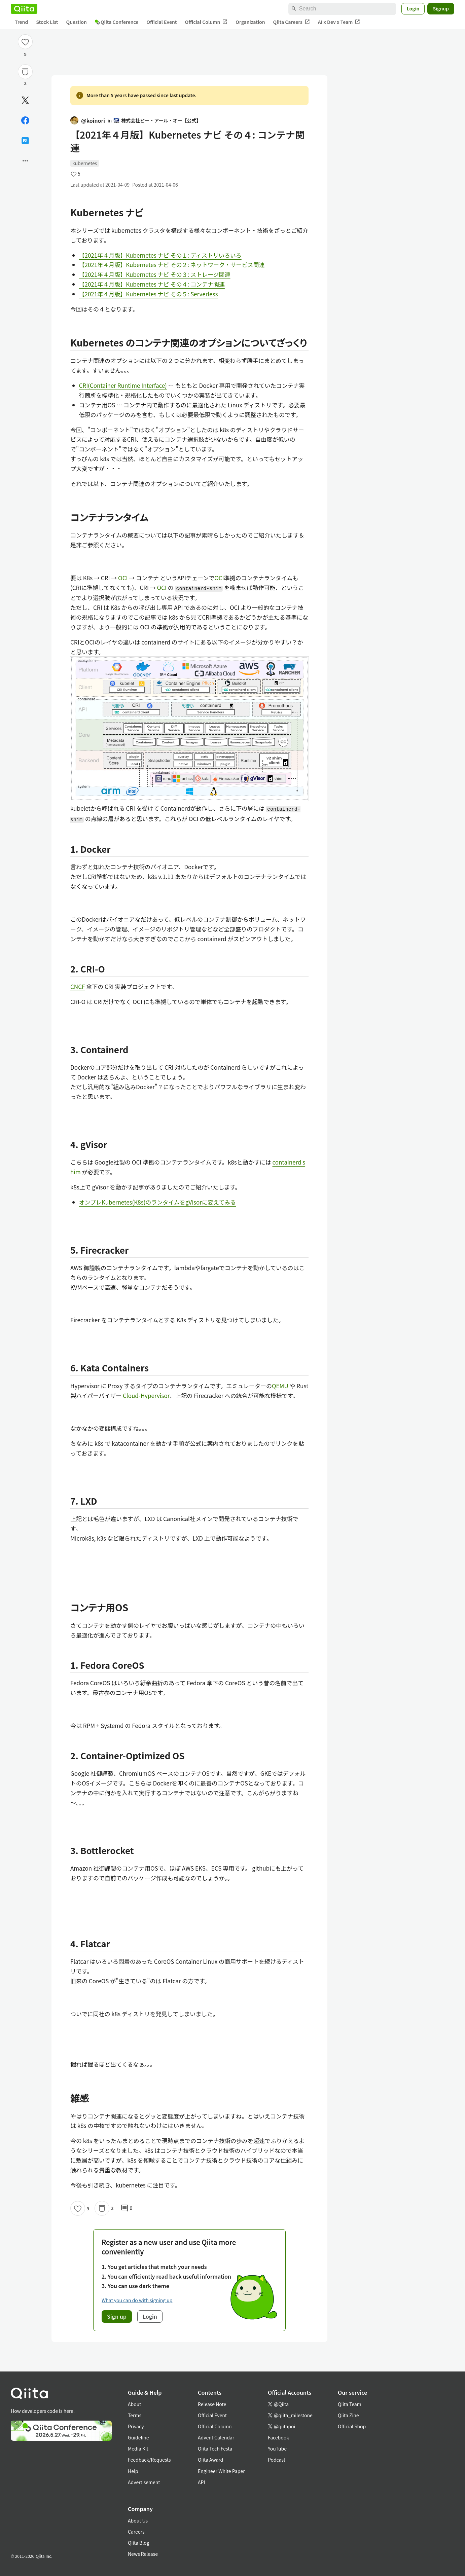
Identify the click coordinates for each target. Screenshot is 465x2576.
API (201, 2482)
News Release (143, 2553)
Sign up (117, 2316)
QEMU (280, 1386)
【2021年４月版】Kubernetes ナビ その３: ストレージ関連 (154, 274)
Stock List (47, 22)
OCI (123, 578)
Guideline (138, 2437)
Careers (136, 2531)
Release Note (212, 2404)
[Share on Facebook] (25, 120)
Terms (134, 2415)
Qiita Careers (291, 22)
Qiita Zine (348, 2415)
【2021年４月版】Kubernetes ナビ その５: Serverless (148, 294)
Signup (441, 8)
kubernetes (84, 163)
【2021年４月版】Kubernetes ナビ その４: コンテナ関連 (152, 284)
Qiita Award (210, 2459)
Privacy (136, 2426)
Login (413, 8)
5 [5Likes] (25, 54)
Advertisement (144, 2482)
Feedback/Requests (149, 2459)
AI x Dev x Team (339, 22)
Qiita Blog (138, 2542)
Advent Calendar (216, 2437)
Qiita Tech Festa (215, 2448)
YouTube (277, 2448)
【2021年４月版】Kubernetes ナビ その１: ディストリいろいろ (160, 255)
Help (133, 2471)
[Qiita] (24, 9)
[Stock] (25, 71)
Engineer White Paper (221, 2471)
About (134, 2404)
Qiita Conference (117, 22)
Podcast (276, 2459)
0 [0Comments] (126, 2208)
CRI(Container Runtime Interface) (123, 385)
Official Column (206, 22)
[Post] (25, 100)
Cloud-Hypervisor (146, 1395)
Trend (21, 22)
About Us (138, 2520)
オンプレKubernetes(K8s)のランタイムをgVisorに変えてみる (157, 1202)
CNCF (77, 986)
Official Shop (352, 2426)
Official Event (161, 22)
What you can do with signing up (137, 2300)
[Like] (25, 41)
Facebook (278, 2437)
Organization (250, 22)
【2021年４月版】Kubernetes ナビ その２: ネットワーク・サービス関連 (172, 264)
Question (76, 22)
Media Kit (138, 2448)
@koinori (87, 120)
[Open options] (25, 160)
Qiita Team (349, 2404)
